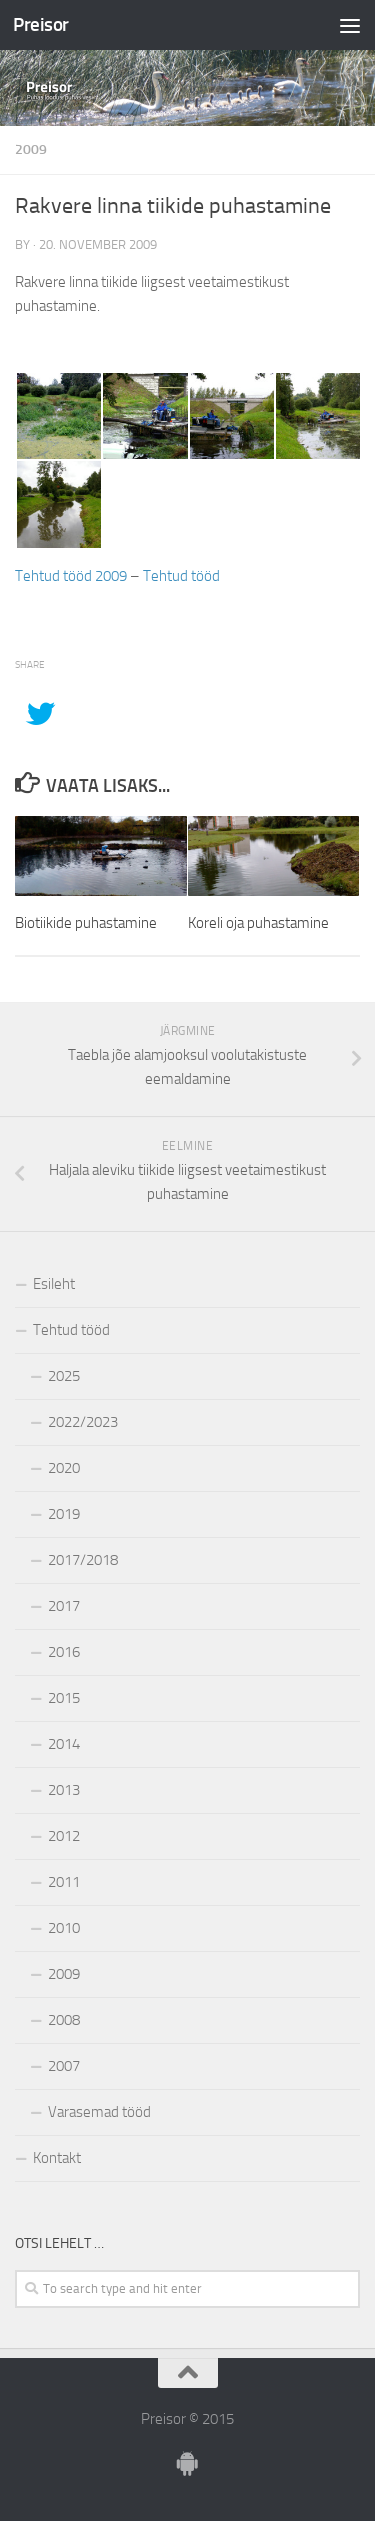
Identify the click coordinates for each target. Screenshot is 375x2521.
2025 (64, 1376)
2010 (64, 1928)
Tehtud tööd (181, 576)
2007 (64, 2066)
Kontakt (57, 2158)
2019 (64, 1514)
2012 (64, 1836)
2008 (64, 2020)
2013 (64, 1790)
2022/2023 (83, 1422)
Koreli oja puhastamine (258, 923)
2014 (64, 1744)
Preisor (41, 24)
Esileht (54, 1284)
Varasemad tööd (99, 2112)
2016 (64, 1652)
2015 (64, 1698)
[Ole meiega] (188, 2464)
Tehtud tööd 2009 (71, 576)
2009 (31, 149)
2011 (64, 1882)
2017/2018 (83, 1560)
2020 (64, 1468)
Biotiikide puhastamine (86, 923)
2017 (64, 1606)
